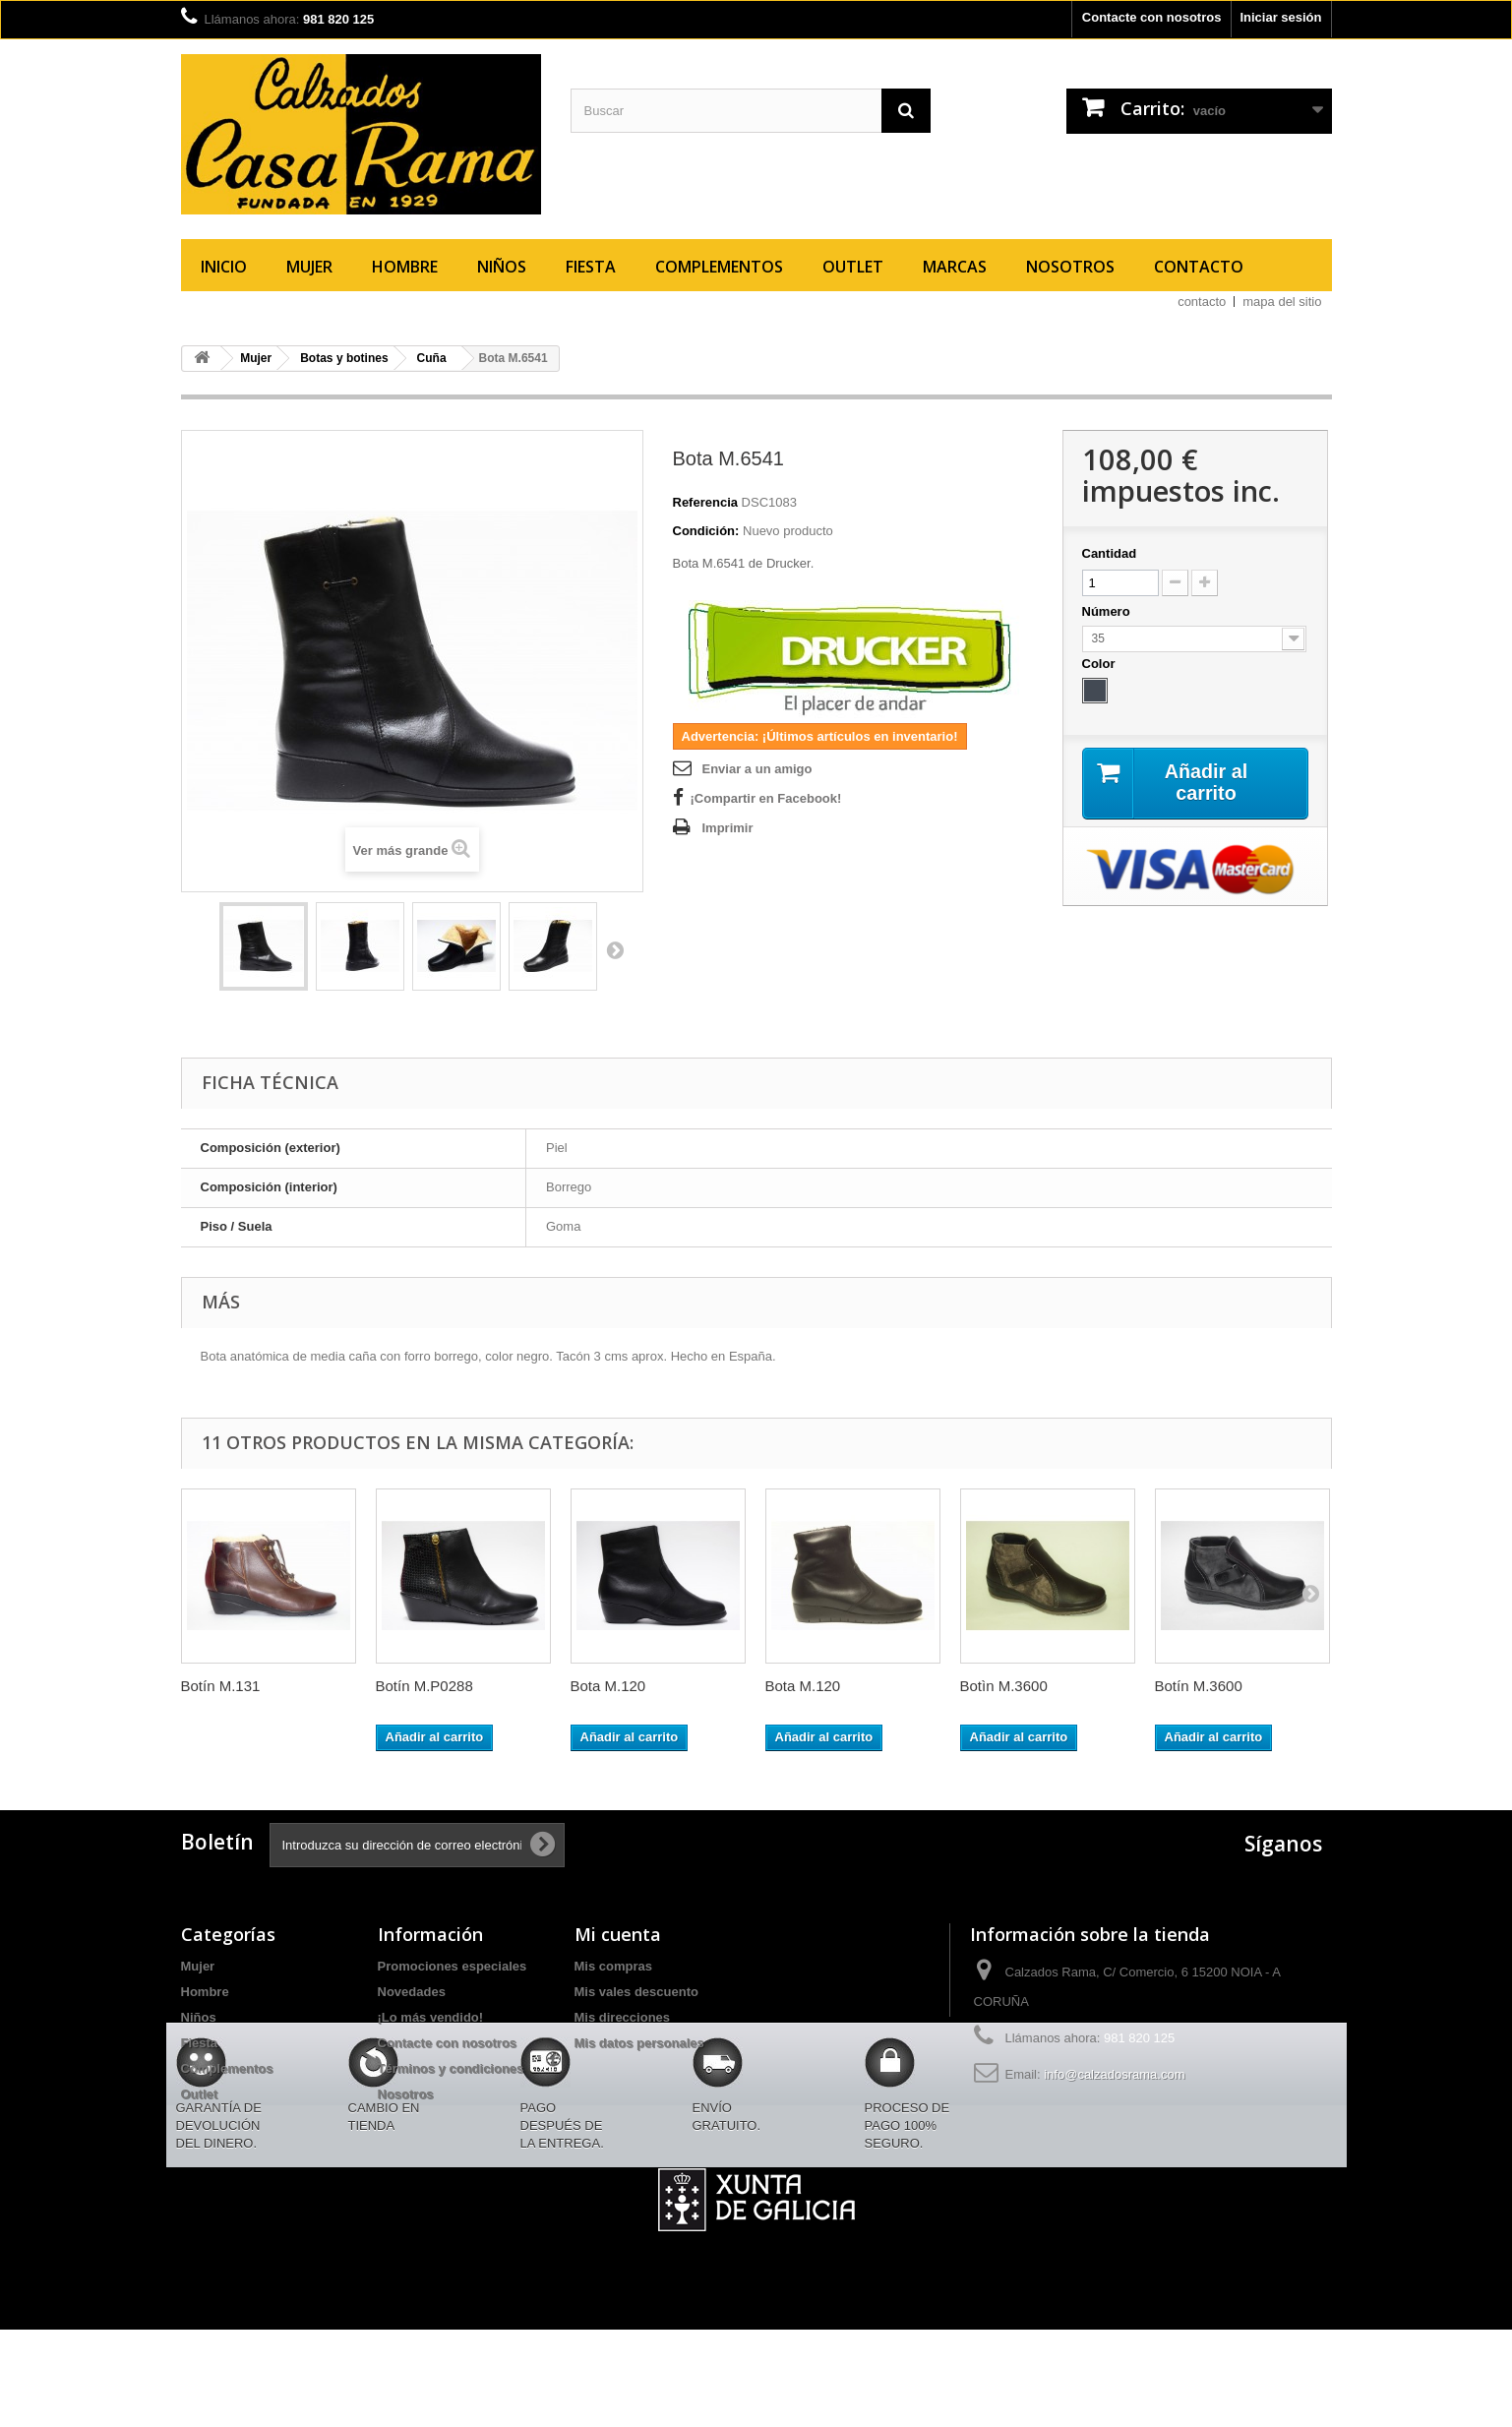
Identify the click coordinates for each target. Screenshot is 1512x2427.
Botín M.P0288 (424, 1685)
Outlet (852, 266)
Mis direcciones (623, 2017)
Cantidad (1109, 553)
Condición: (706, 530)
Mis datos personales (639, 2042)
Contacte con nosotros (1152, 17)
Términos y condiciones (451, 2068)
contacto (1202, 301)
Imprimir (728, 827)
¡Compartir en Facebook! (766, 798)
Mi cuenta (618, 1934)
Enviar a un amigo (757, 768)
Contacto (1198, 266)
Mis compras (613, 1966)
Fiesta (591, 266)
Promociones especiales (452, 1966)
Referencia (705, 502)
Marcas (955, 266)
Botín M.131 (221, 1685)
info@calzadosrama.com (1114, 2074)
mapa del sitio (1281, 301)
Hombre (405, 266)
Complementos (719, 266)
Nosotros (1070, 266)
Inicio (224, 266)
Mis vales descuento (636, 1991)
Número (1108, 611)
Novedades (412, 1991)
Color (1100, 663)
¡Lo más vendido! (431, 2017)
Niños (501, 266)
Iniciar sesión (1280, 17)
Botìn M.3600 (1004, 1685)
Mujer (309, 266)
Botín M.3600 (1198, 1685)
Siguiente (615, 949)
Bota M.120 (608, 1685)
